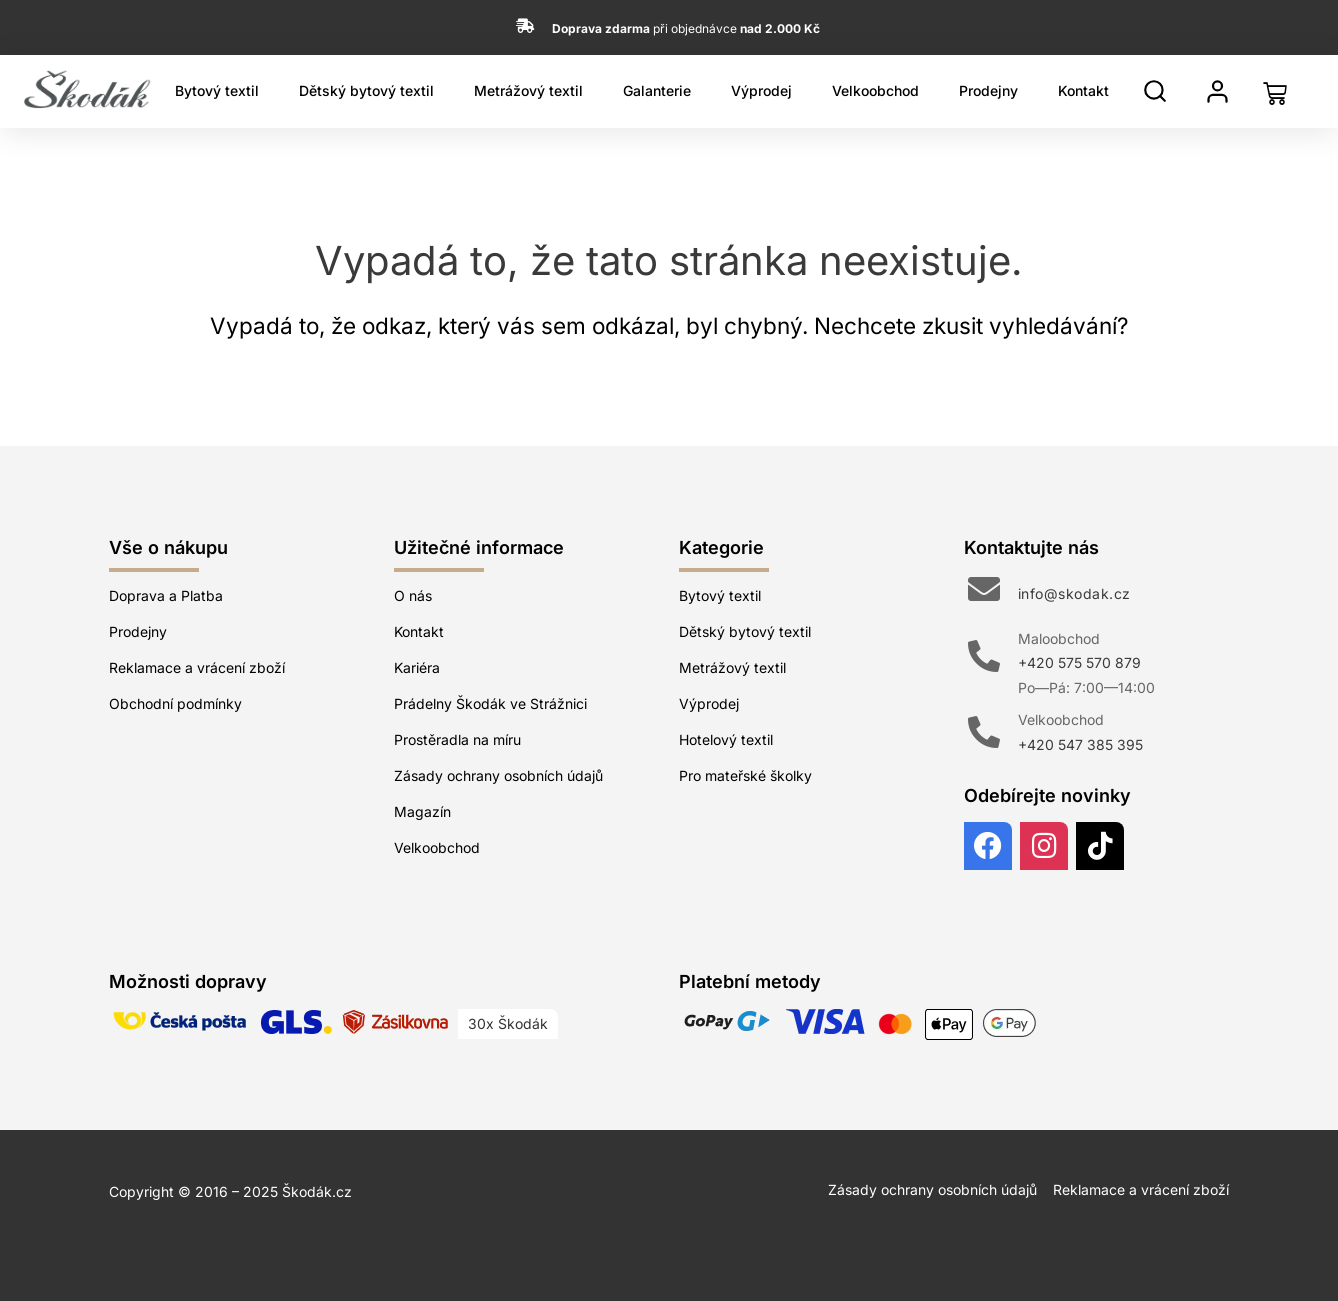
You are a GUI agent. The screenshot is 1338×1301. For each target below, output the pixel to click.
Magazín (422, 811)
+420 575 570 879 (1079, 662)
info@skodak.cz (1074, 593)
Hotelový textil (726, 739)
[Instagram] (1044, 846)
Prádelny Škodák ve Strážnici (490, 703)
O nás (413, 595)
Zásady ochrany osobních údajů (498, 775)
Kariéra (417, 667)
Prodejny (988, 90)
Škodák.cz (317, 1191)
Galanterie (657, 90)
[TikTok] (1100, 846)
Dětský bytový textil (366, 90)
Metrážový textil (528, 90)
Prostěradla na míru (457, 739)
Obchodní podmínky (175, 703)
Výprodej (761, 90)
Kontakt (1083, 90)
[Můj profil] (1217, 91)
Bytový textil (217, 90)
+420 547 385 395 (1080, 744)
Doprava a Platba (166, 595)
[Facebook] (988, 846)
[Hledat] (1155, 91)
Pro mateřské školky (745, 775)
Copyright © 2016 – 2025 (195, 1191)
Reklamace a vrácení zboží (197, 667)
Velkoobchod (875, 90)
